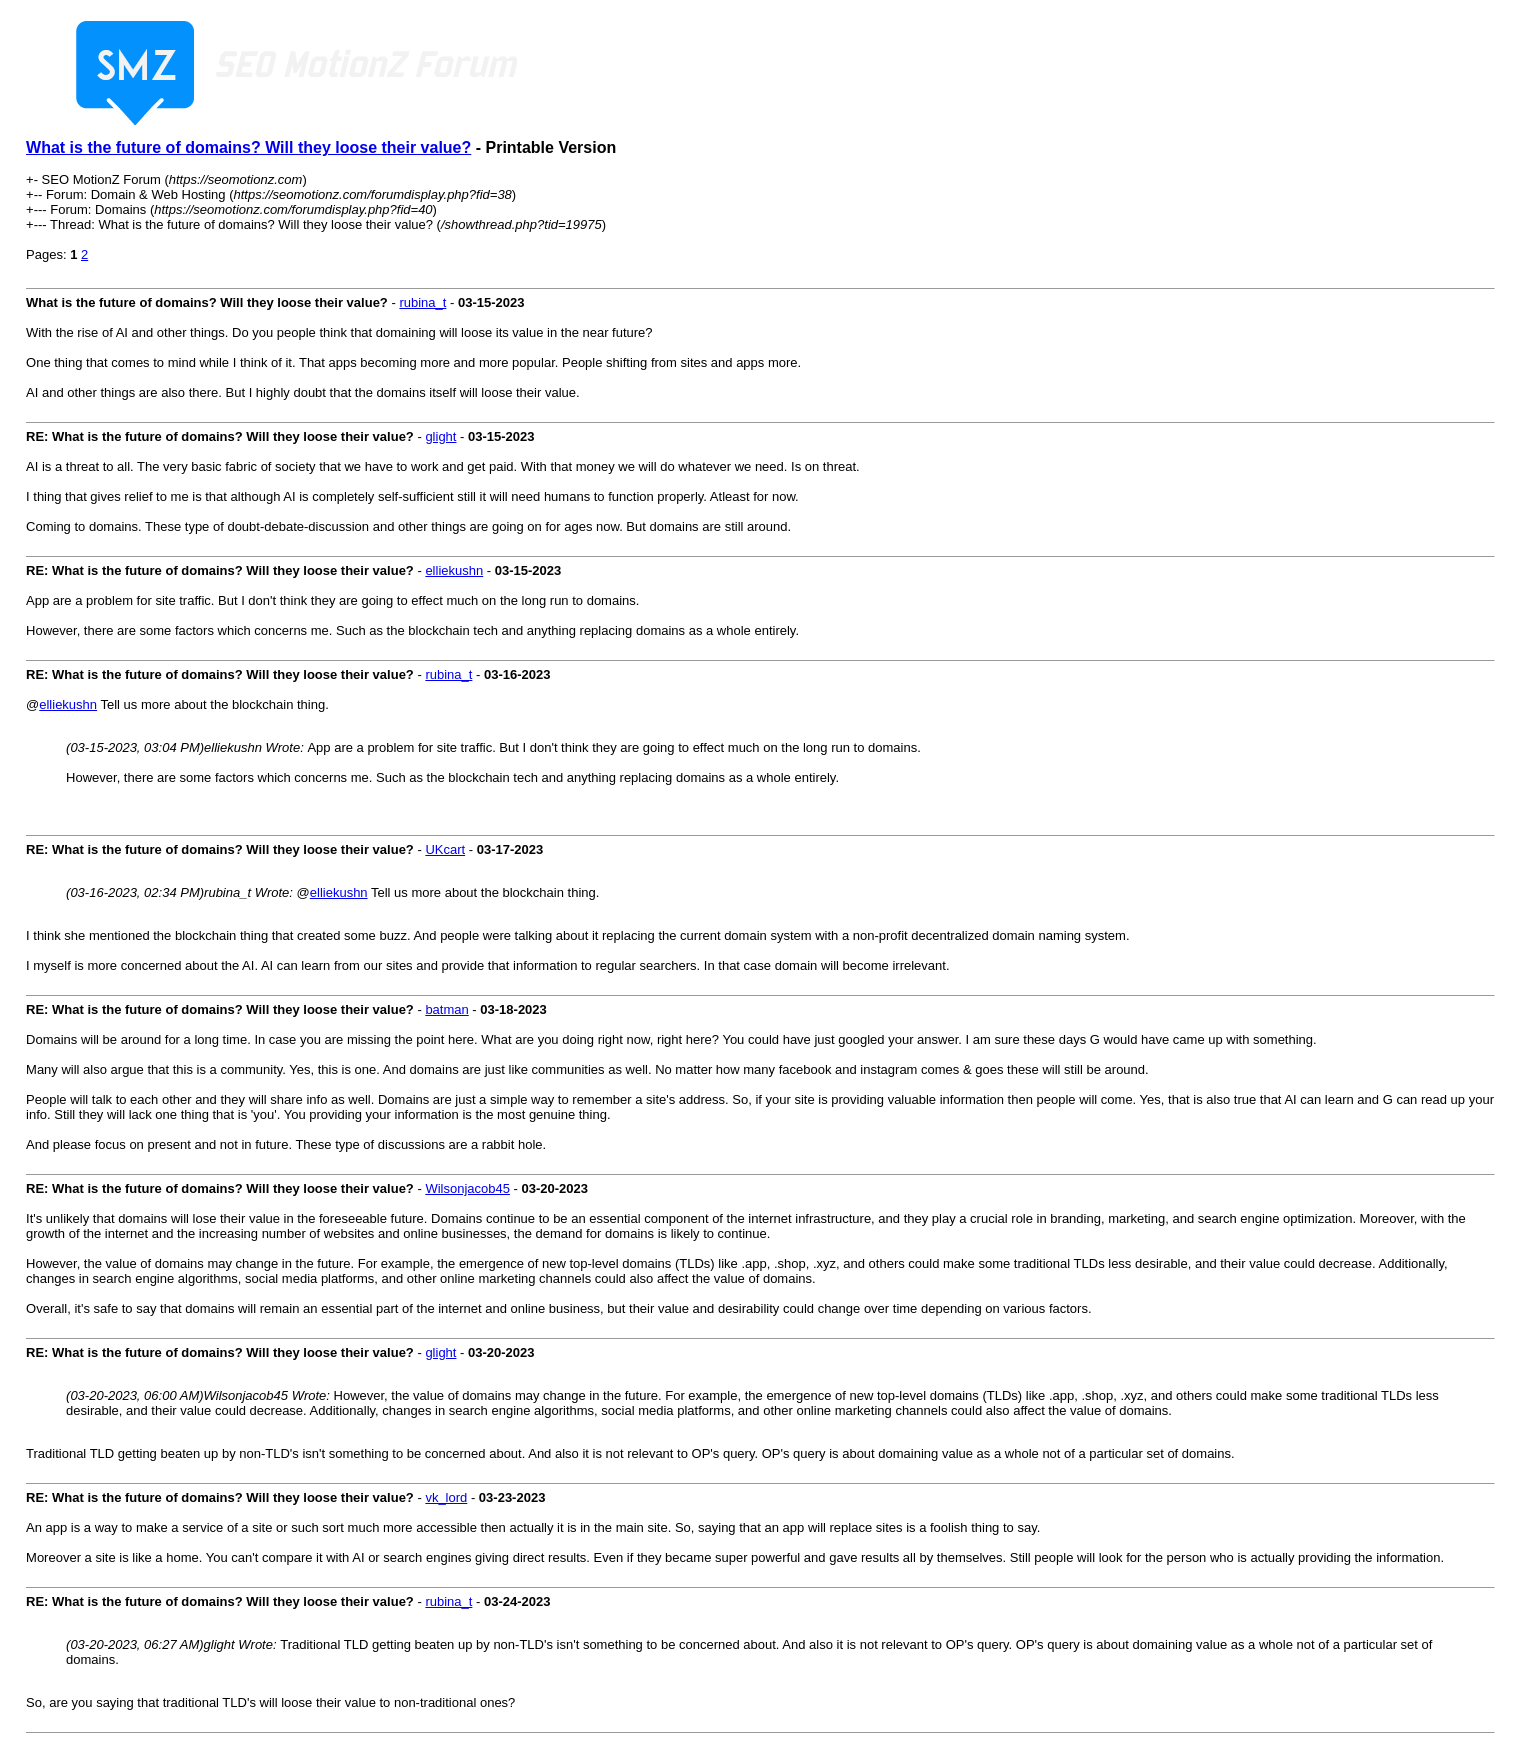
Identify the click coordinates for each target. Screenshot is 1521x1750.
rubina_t (422, 302)
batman (446, 1009)
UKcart (445, 849)
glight (440, 436)
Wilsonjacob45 (467, 1188)
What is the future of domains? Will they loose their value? (248, 147)
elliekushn (454, 570)
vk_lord (446, 1497)
